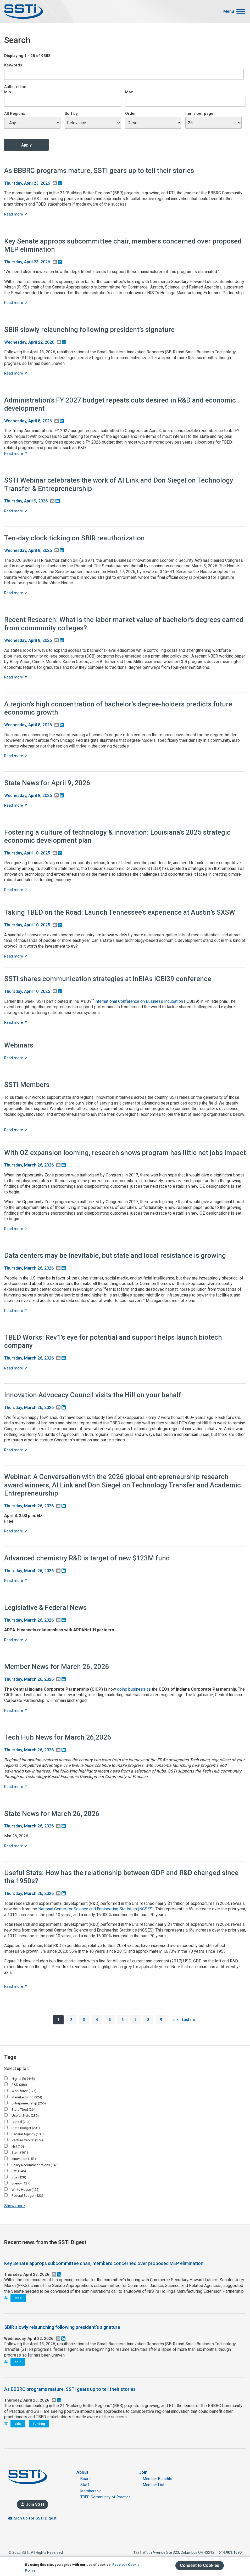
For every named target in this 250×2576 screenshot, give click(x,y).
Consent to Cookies (199, 2565)
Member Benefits (157, 2478)
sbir (18, 2362)
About (82, 2472)
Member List (153, 2484)
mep (18, 2298)
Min (7, 92)
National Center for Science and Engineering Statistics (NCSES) (96, 1908)
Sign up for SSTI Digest (35, 2518)
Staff (84, 2484)
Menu (228, 11)
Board (85, 2478)
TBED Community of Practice (105, 2497)
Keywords (13, 65)
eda (18, 2424)
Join (143, 2472)
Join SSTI (35, 2504)
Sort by (71, 113)
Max (129, 92)
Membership (91, 2491)
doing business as (134, 1689)
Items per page (199, 113)
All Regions (14, 113)
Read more (15, 214)
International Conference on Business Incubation (139, 1001)
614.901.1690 (230, 2552)
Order (130, 113)
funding (39, 2424)
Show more (14, 2205)
